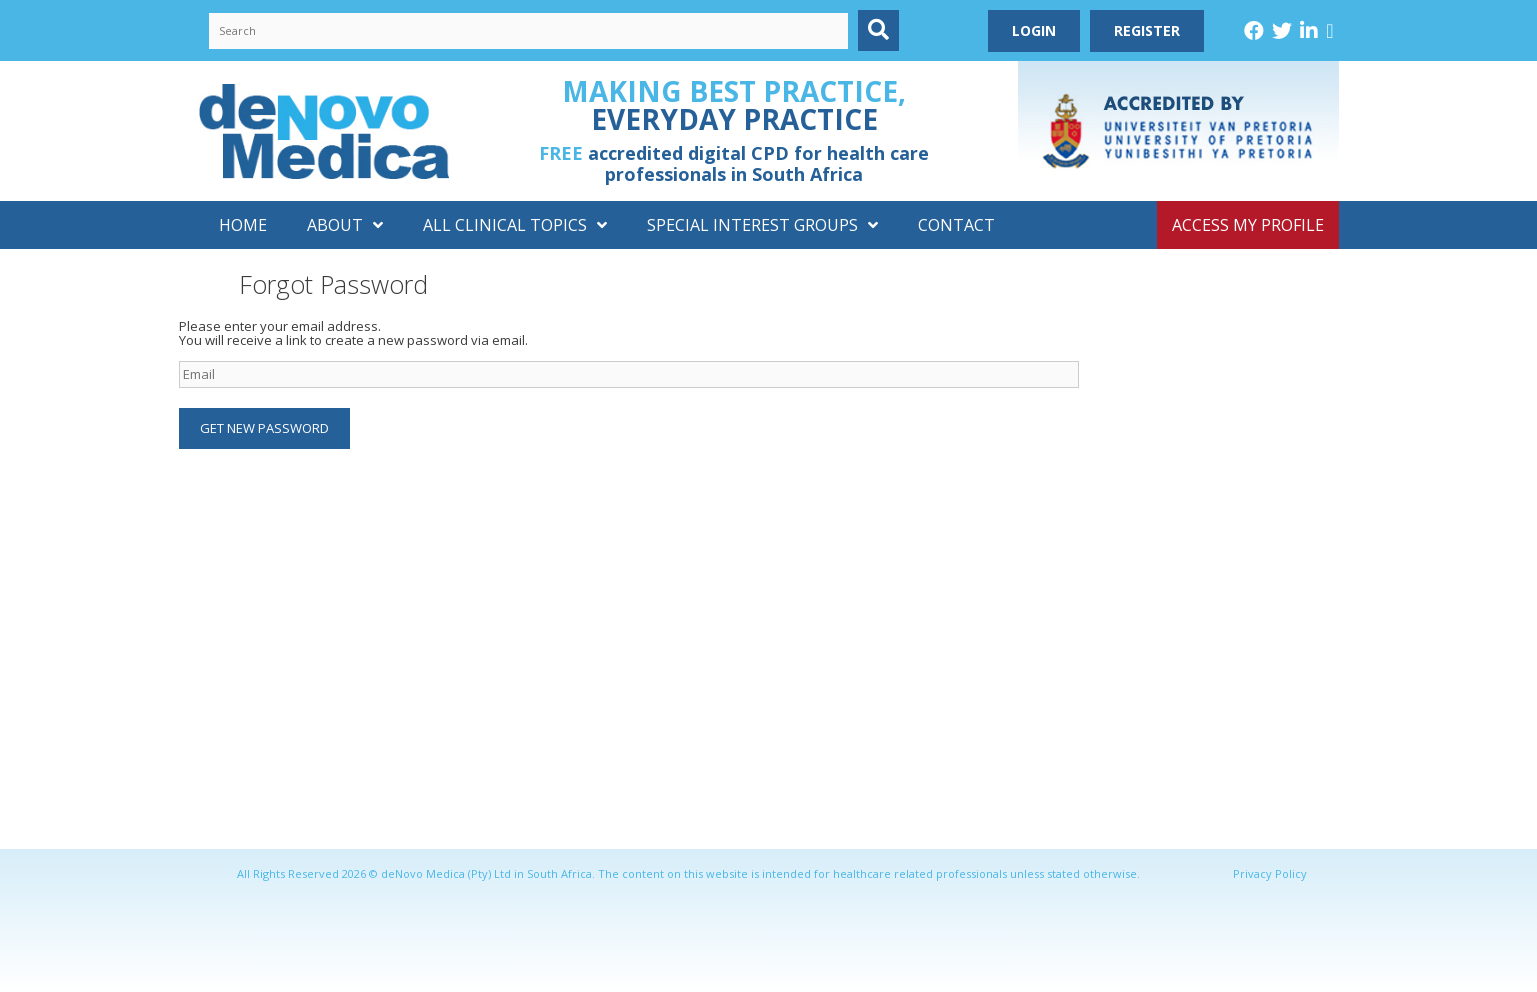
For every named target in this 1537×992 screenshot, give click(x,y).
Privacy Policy (1270, 873)
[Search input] (529, 31)
